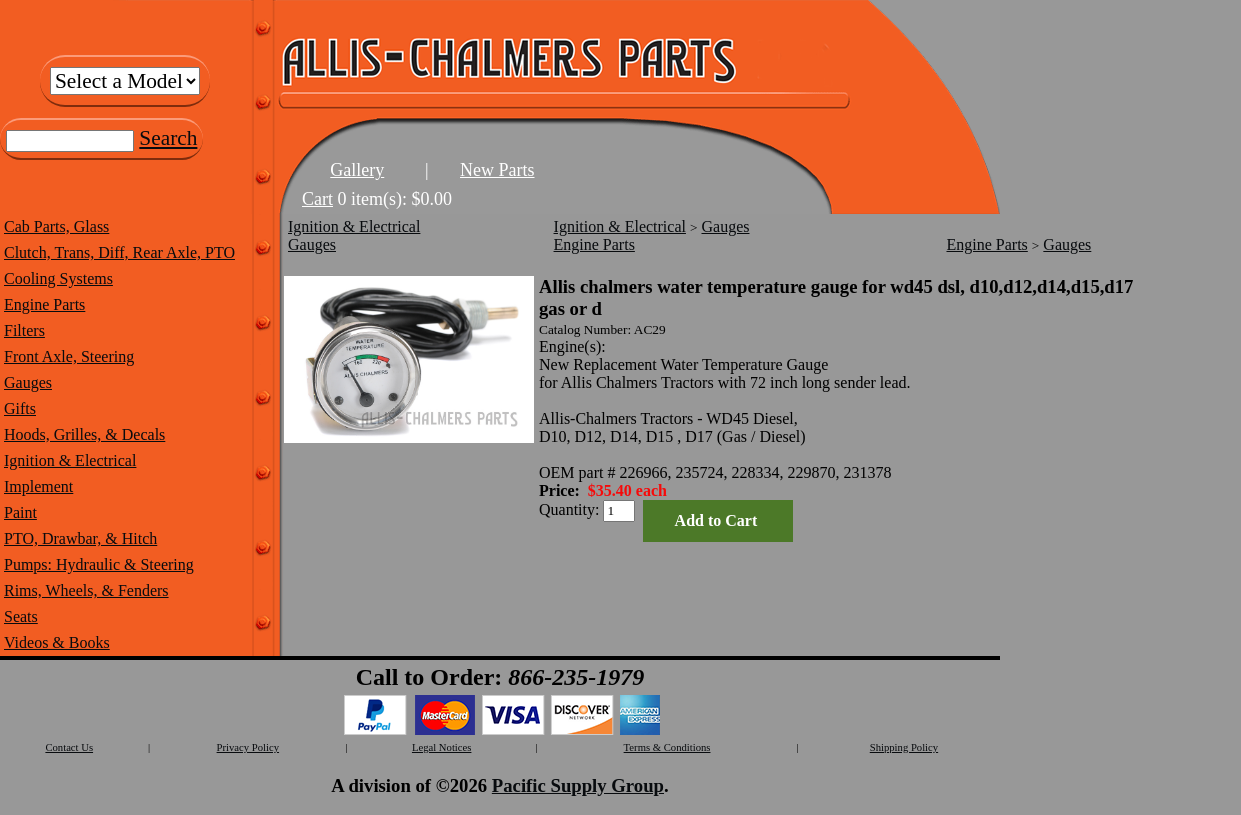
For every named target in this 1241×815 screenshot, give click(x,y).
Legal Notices (441, 747)
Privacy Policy (248, 747)
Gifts (20, 408)
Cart (317, 199)
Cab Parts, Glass (56, 226)
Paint (20, 512)
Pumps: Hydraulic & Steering (99, 564)
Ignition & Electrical (70, 460)
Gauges (28, 382)
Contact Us (69, 747)
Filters (24, 330)
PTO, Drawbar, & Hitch (80, 538)
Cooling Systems (58, 278)
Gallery (357, 170)
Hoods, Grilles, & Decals (84, 434)
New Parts (497, 170)
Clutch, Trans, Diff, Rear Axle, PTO (119, 252)
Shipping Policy (904, 747)
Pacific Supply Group (578, 785)
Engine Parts (44, 304)
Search (168, 138)
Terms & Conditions (667, 747)
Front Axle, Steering (69, 356)
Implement (38, 486)
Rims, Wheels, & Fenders (86, 590)
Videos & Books (57, 642)
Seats (21, 616)
